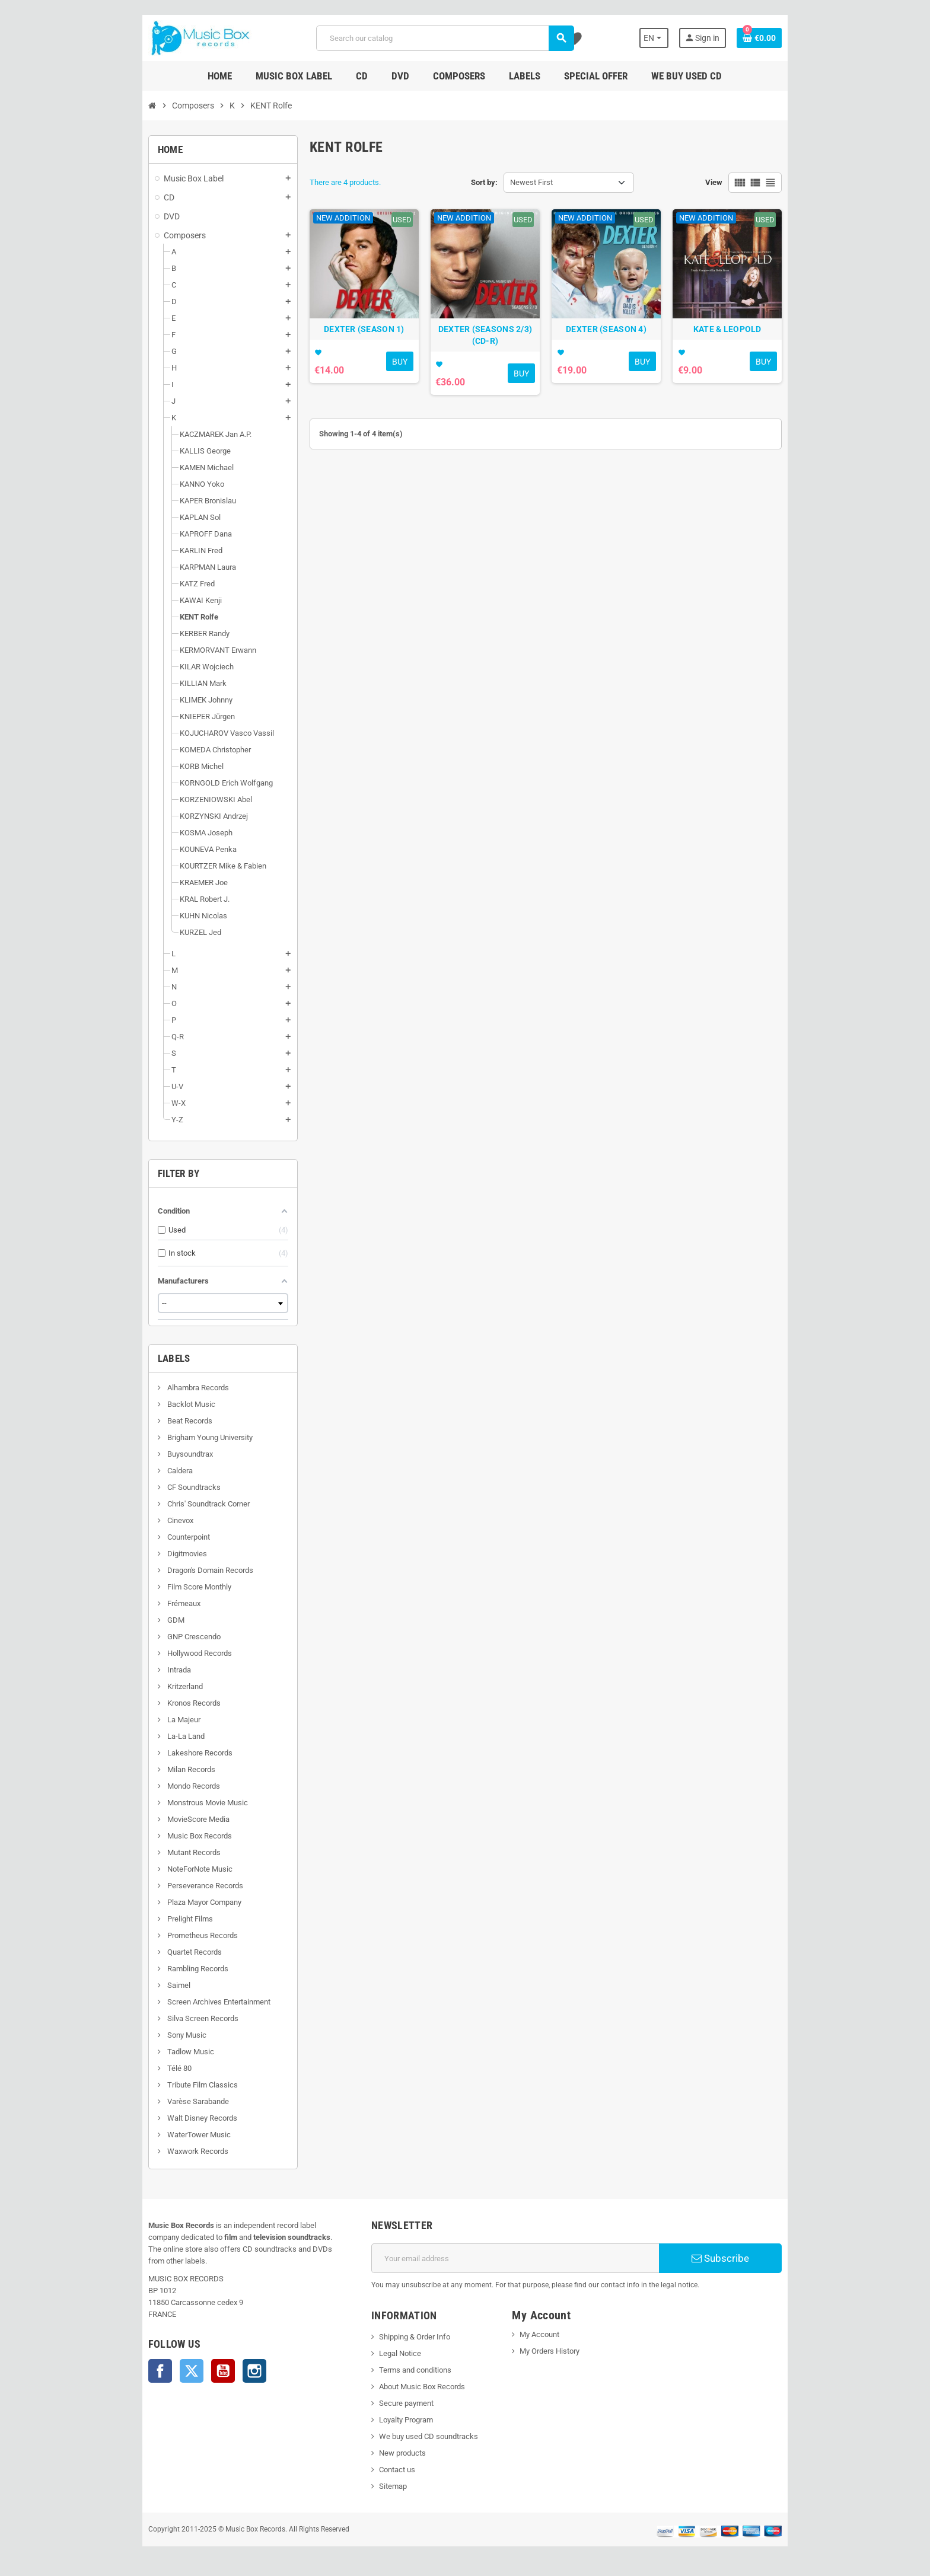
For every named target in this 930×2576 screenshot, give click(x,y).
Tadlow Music (156, 2051)
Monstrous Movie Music (173, 1802)
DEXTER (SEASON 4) (621, 341)
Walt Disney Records (168, 2118)
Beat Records (155, 1420)
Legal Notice (389, 2353)
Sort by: (484, 182)
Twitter (158, 2359)
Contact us (386, 2469)
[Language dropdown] (684, 38)
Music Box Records (165, 1835)
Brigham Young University (175, 1437)
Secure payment (395, 2403)
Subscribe (746, 2258)
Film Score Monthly (165, 1586)
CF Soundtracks (159, 1487)
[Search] (443, 38)
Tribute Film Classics (168, 2084)
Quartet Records (160, 1952)
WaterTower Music (165, 2134)
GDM (141, 1620)
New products (391, 2453)
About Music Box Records (411, 2386)
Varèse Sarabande (164, 2101)
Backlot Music (157, 1404)
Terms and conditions (404, 2370)
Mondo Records (159, 1786)
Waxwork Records (163, 2151)
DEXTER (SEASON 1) (354, 341)
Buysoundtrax (156, 1454)
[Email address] (519, 2258)
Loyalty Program (395, 2419)
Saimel (144, 1985)
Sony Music (152, 2035)
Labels (141, 1358)
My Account (543, 2334)
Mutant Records (159, 1852)
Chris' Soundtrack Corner (174, 1503)
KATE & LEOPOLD (754, 341)
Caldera (146, 1470)
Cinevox (146, 1520)
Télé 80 (145, 2068)
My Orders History (554, 2351)
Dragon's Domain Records (176, 1570)
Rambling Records (163, 1968)
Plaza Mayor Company (170, 1902)
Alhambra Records (164, 1387)
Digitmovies (153, 1553)
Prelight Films (156, 1918)
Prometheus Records (168, 1935)
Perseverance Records (171, 1885)
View (747, 182)
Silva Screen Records (168, 2018)
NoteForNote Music (165, 1869)
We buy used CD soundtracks (417, 2436)
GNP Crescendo (159, 1636)
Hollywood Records (165, 1653)
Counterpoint (154, 1537)
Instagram (221, 2359)
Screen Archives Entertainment (184, 2001)
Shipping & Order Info (403, 2336)
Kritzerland (151, 1686)
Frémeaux (149, 1603)
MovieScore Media (164, 1819)
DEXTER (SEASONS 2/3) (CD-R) (487, 347)
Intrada (145, 1669)
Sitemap (382, 2486)
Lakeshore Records (165, 1752)
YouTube (190, 2359)
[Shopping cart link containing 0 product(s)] (792, 38)
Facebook (127, 2359)
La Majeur (149, 1719)
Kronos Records (159, 1703)
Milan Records (157, 1769)
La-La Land (151, 1736)
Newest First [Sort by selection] (531, 182)
